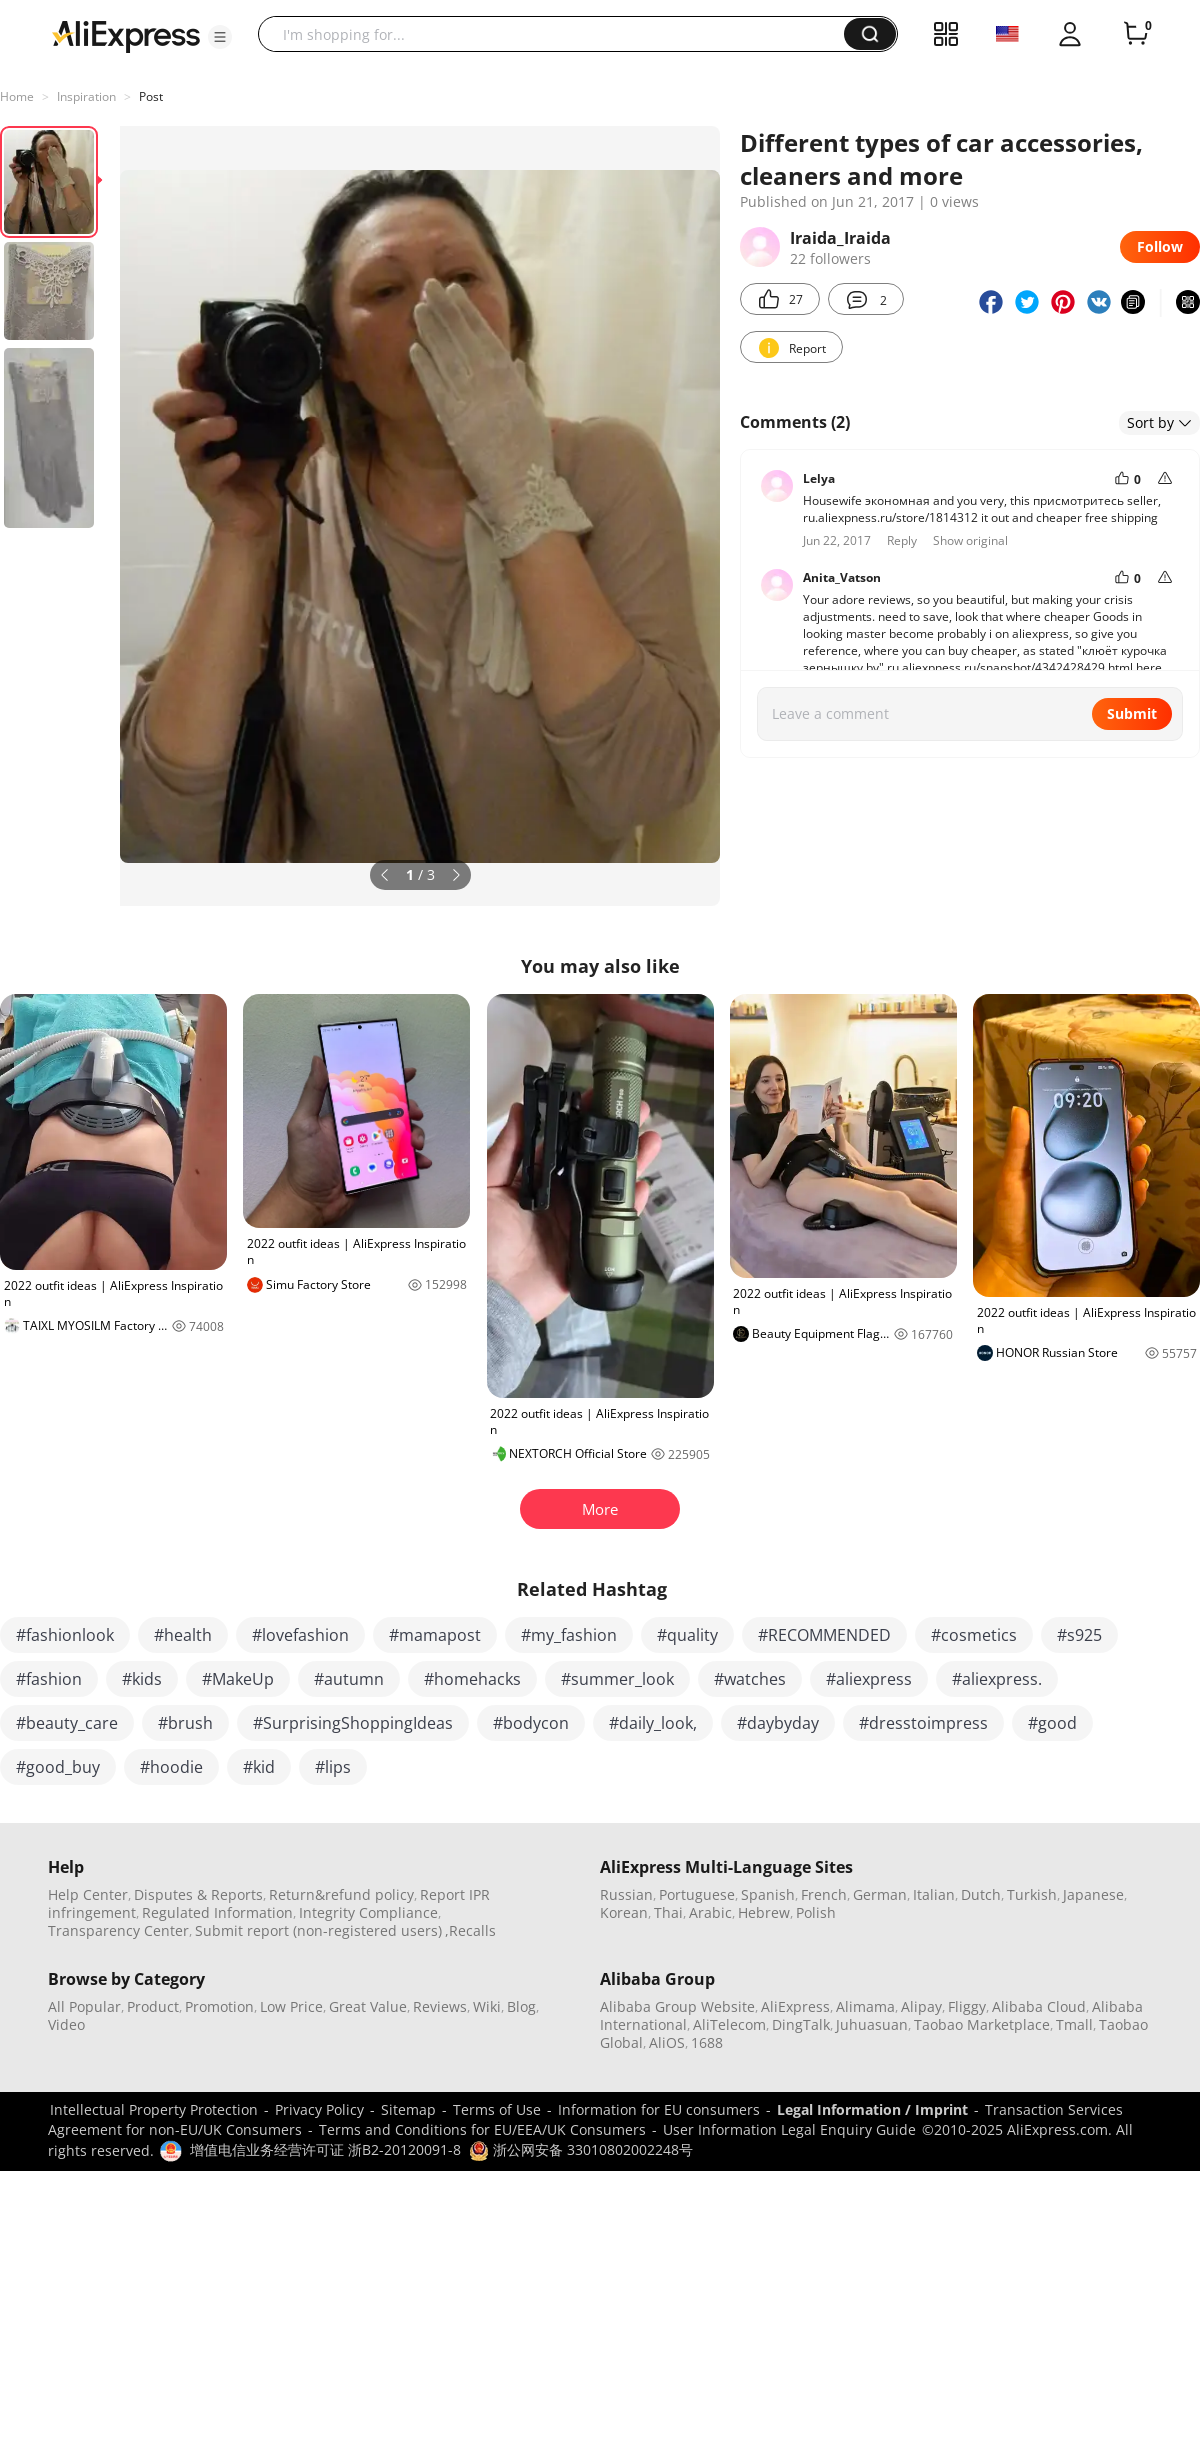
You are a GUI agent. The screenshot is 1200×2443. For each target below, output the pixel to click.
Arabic (710, 1912)
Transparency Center (118, 1930)
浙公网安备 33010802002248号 (581, 2149)
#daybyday (778, 1723)
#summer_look (617, 1679)
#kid (259, 1767)
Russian (626, 1894)
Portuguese (697, 1894)
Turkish (1032, 1894)
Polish (816, 1912)
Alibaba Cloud (1039, 2006)
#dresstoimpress (923, 1723)
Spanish (768, 1894)
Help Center (88, 1894)
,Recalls (470, 1930)
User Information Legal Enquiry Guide (789, 2129)
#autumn (349, 1679)
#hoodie (171, 1767)
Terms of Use (497, 2109)
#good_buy (58, 1767)
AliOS (667, 2042)
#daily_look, (653, 1723)
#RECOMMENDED (824, 1635)
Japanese (1093, 1894)
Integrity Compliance (368, 1912)
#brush (185, 1723)
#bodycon (531, 1723)
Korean (624, 1912)
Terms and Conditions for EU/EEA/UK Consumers (482, 2129)
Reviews (440, 2006)
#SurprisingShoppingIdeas (353, 1723)
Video (66, 2024)
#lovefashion (300, 1635)
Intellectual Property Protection (154, 2109)
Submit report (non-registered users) (318, 1930)
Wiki (487, 2006)
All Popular (84, 2006)
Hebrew (764, 1912)
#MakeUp (238, 1679)
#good (1052, 1723)
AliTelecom (729, 2024)
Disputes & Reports (198, 1894)
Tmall (1074, 2024)
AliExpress (795, 2006)
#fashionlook (65, 1635)
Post (151, 96)
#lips (333, 1767)
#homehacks (472, 1679)
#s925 (1079, 1635)
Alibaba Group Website (677, 2006)
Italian (934, 1894)
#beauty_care (67, 1723)
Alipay (921, 2006)
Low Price (291, 2006)
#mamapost (435, 1635)
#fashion (49, 1679)
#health (183, 1635)
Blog (521, 2006)
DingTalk (801, 2024)
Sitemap (408, 2109)
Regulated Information (217, 1912)
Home (17, 96)
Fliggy (967, 2006)
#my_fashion (569, 1635)
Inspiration (86, 96)
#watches (750, 1679)
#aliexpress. (997, 1679)
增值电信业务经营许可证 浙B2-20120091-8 (325, 2149)
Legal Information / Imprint (872, 2109)
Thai (668, 1912)
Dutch (981, 1894)
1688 (707, 2042)
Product (153, 2006)
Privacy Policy (319, 2109)
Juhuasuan (872, 2024)
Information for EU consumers (659, 2109)
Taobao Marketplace (982, 2024)
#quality (687, 1635)
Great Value (368, 2006)
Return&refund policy (341, 1894)
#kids (142, 1679)
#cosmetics (974, 1635)
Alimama (865, 2006)
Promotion (219, 2006)
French (824, 1894)
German (880, 1894)
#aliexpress (869, 1679)
